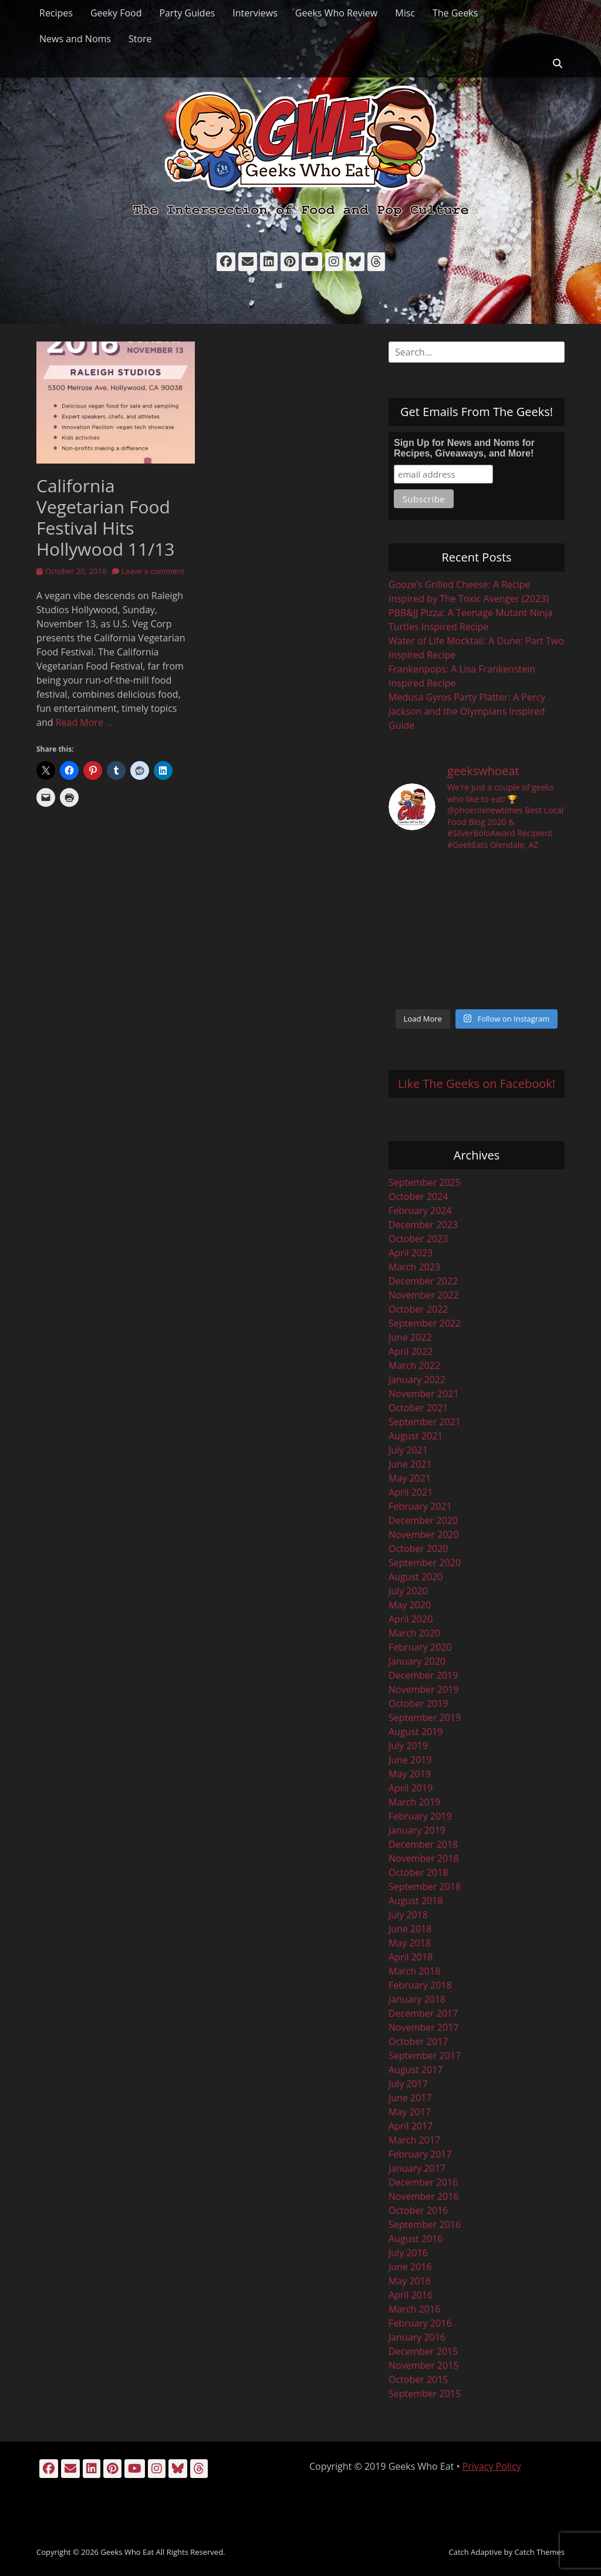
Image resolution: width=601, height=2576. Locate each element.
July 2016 (408, 2252)
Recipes (56, 12)
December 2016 (423, 2182)
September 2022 (425, 1323)
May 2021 (410, 1478)
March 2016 (414, 2309)
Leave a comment (152, 571)
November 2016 (424, 2196)
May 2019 (410, 1773)
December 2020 (423, 1520)
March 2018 (414, 1971)
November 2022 (424, 1295)
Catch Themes (539, 2552)
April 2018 (411, 1956)
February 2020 (420, 1647)
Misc (405, 12)
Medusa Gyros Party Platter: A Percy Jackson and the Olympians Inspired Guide (467, 711)
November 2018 (424, 1858)
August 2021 (416, 1435)
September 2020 (425, 1562)
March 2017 (414, 2140)
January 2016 (417, 2337)
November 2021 (424, 1393)
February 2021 (420, 1506)
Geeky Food (115, 12)
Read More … (84, 722)
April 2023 (411, 1252)
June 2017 (410, 2097)
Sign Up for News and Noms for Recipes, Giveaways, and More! (464, 448)
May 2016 (410, 2280)
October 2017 (418, 2041)
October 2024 (418, 1196)
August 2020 (416, 1576)
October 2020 (418, 1548)
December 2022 (423, 1281)
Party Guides (187, 12)
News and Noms (75, 38)
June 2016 (410, 2266)
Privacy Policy (491, 2466)
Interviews (255, 12)
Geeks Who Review (336, 12)
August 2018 (416, 1900)
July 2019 (408, 1745)
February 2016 (420, 2323)
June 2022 (410, 1337)
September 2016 (425, 2224)
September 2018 (425, 1886)
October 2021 (418, 1407)
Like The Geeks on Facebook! (476, 1083)
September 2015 (425, 2393)
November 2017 (424, 2027)
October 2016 (418, 2210)
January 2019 (417, 1830)
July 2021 (408, 1449)
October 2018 (418, 1872)
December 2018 (423, 1844)
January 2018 (417, 1999)
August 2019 (416, 1731)
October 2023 (418, 1238)
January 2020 (417, 1661)
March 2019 (414, 1802)
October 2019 (418, 1703)
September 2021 (425, 1421)
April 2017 (411, 2125)
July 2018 (408, 1914)
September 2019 (425, 1717)
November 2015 (424, 2365)
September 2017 (425, 2055)
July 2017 (408, 2083)
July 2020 (408, 1590)
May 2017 (410, 2111)
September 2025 (425, 1182)
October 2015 (418, 2379)
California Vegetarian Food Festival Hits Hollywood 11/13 (105, 517)
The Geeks (455, 12)
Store (140, 38)
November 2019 (424, 1689)
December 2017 (423, 2013)
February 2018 (420, 1985)
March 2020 (414, 1633)
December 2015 (423, 2351)
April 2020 (411, 1618)
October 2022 (418, 1309)
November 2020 (424, 1534)
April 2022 (411, 1351)
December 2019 (423, 1675)
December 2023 (423, 1224)
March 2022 (414, 1365)
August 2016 (416, 2238)
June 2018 (410, 1928)
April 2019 (411, 1787)
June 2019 (410, 1759)
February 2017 (420, 2154)
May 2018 (410, 1942)
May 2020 (410, 1604)
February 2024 (420, 1210)
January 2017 (417, 2168)
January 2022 (417, 1379)
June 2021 (410, 1464)
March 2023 (414, 1266)
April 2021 (411, 1492)
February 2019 (420, 1816)
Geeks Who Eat (127, 2552)
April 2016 (411, 2294)
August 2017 (416, 2069)
